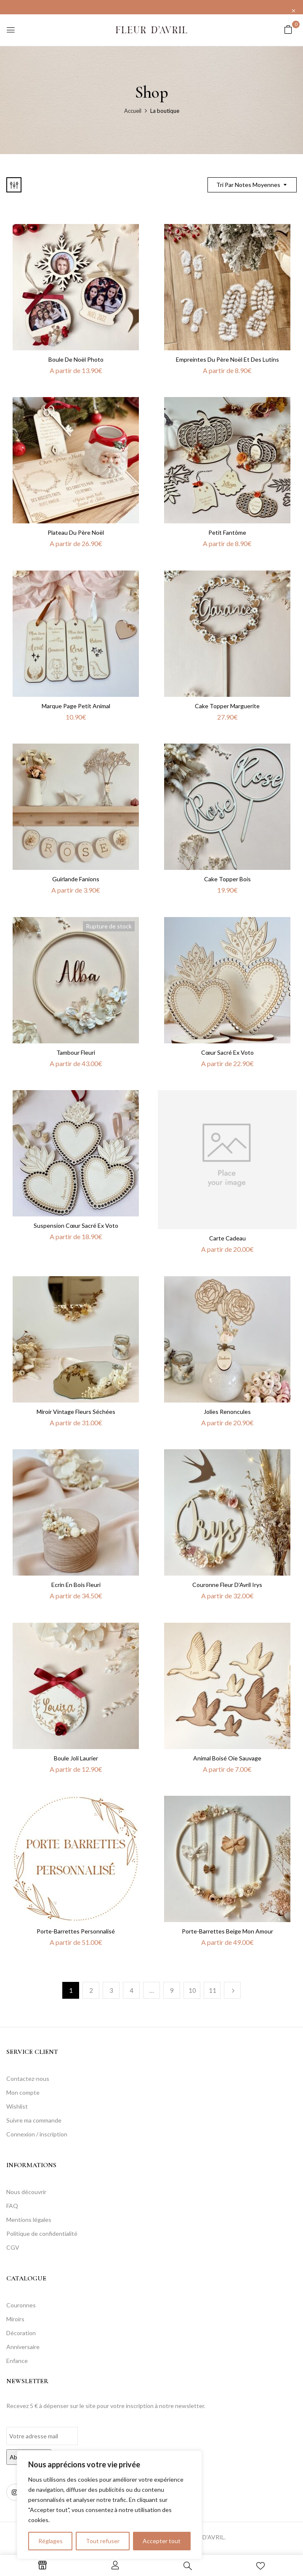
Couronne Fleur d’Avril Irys (227, 1584)
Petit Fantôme (227, 532)
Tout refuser (103, 2540)
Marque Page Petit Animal (76, 705)
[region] (109, 2505)
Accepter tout (162, 2540)
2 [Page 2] (91, 1990)
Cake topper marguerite (227, 705)
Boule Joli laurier (76, 1758)
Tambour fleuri (75, 1052)
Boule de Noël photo (76, 359)
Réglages (50, 2540)
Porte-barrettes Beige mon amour (227, 1931)
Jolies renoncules (227, 1411)
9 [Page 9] (172, 1990)
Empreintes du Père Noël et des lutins (227, 359)
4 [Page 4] (131, 1990)
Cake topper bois (227, 879)
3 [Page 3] (111, 1990)
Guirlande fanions (75, 879)
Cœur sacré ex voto (227, 1052)
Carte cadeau (227, 1238)
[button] (288, 29)
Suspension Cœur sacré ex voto (76, 1225)
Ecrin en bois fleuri (76, 1584)
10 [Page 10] (192, 1990)
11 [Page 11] (212, 1990)
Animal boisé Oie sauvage (227, 1758)
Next (232, 1990)
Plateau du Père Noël (76, 532)
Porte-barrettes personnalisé (76, 1931)
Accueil (132, 110)
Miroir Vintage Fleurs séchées (76, 1411)
